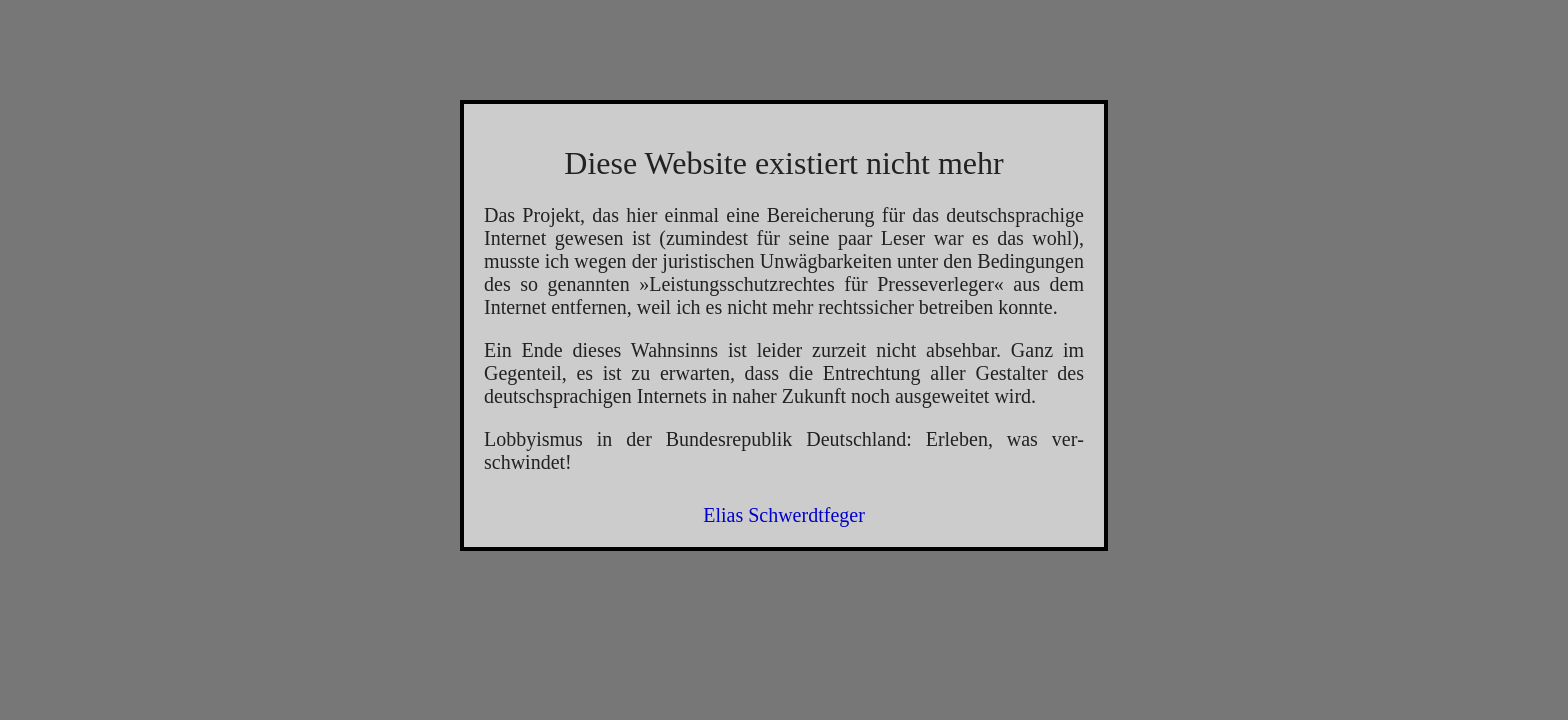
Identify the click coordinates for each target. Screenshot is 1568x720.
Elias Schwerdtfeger (784, 515)
